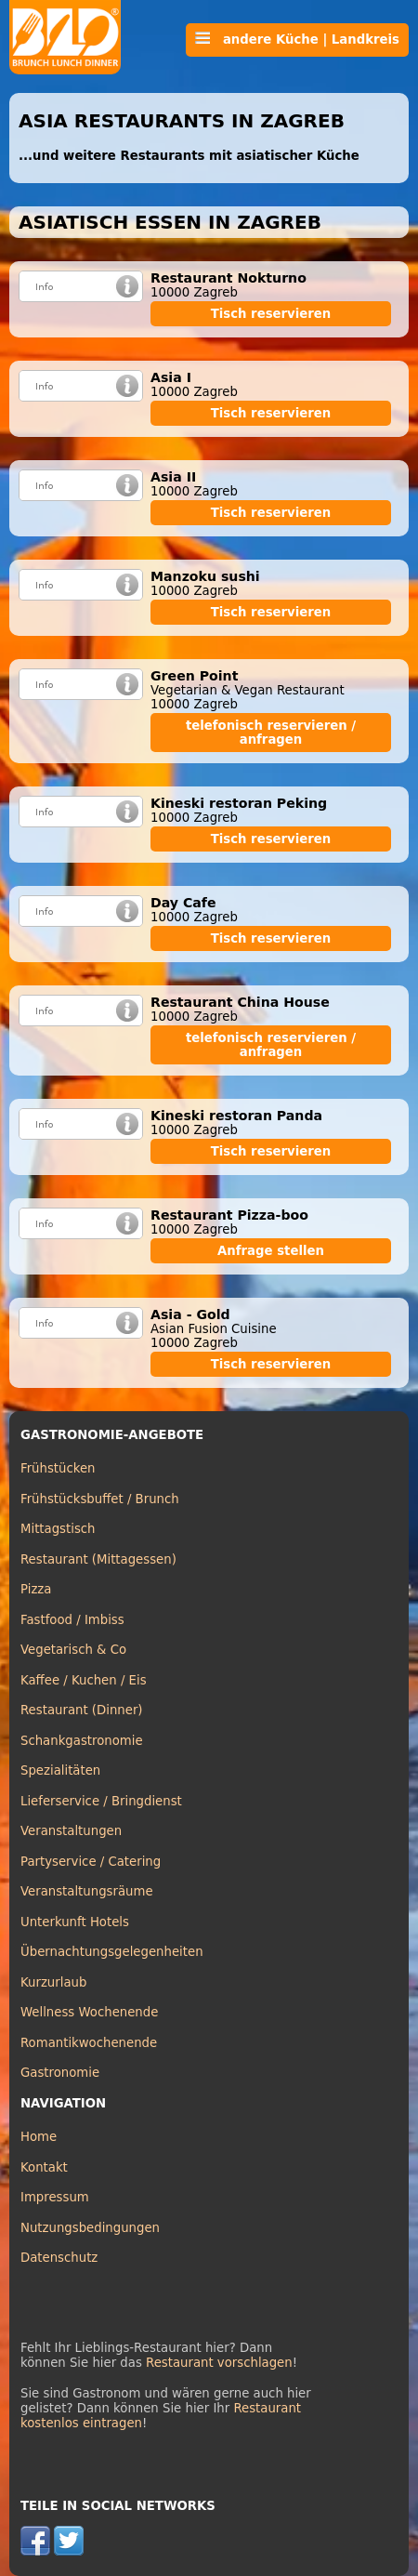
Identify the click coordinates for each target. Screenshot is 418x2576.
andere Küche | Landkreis (297, 39)
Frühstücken (58, 1468)
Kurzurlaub (53, 1982)
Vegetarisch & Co (73, 1650)
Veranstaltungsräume (86, 1891)
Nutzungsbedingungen (90, 2228)
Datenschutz (59, 2258)
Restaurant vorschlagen (219, 2363)
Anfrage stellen (270, 1251)
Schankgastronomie (81, 1741)
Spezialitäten (60, 1770)
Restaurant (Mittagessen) (98, 1559)
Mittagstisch (58, 1529)
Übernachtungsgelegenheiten (111, 1952)
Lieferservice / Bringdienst (101, 1801)
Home (38, 2137)
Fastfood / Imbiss (72, 1620)
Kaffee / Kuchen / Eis (83, 1680)
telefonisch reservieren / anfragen (271, 732)
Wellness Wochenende (89, 2012)
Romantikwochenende (88, 2043)
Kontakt (44, 2167)
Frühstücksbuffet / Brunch (99, 1499)
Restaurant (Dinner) (81, 1710)
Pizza (35, 1589)
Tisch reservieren (271, 314)
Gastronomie (59, 2073)
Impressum (54, 2197)
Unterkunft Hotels (74, 1922)
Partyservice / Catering (90, 1862)
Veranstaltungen (71, 1831)
